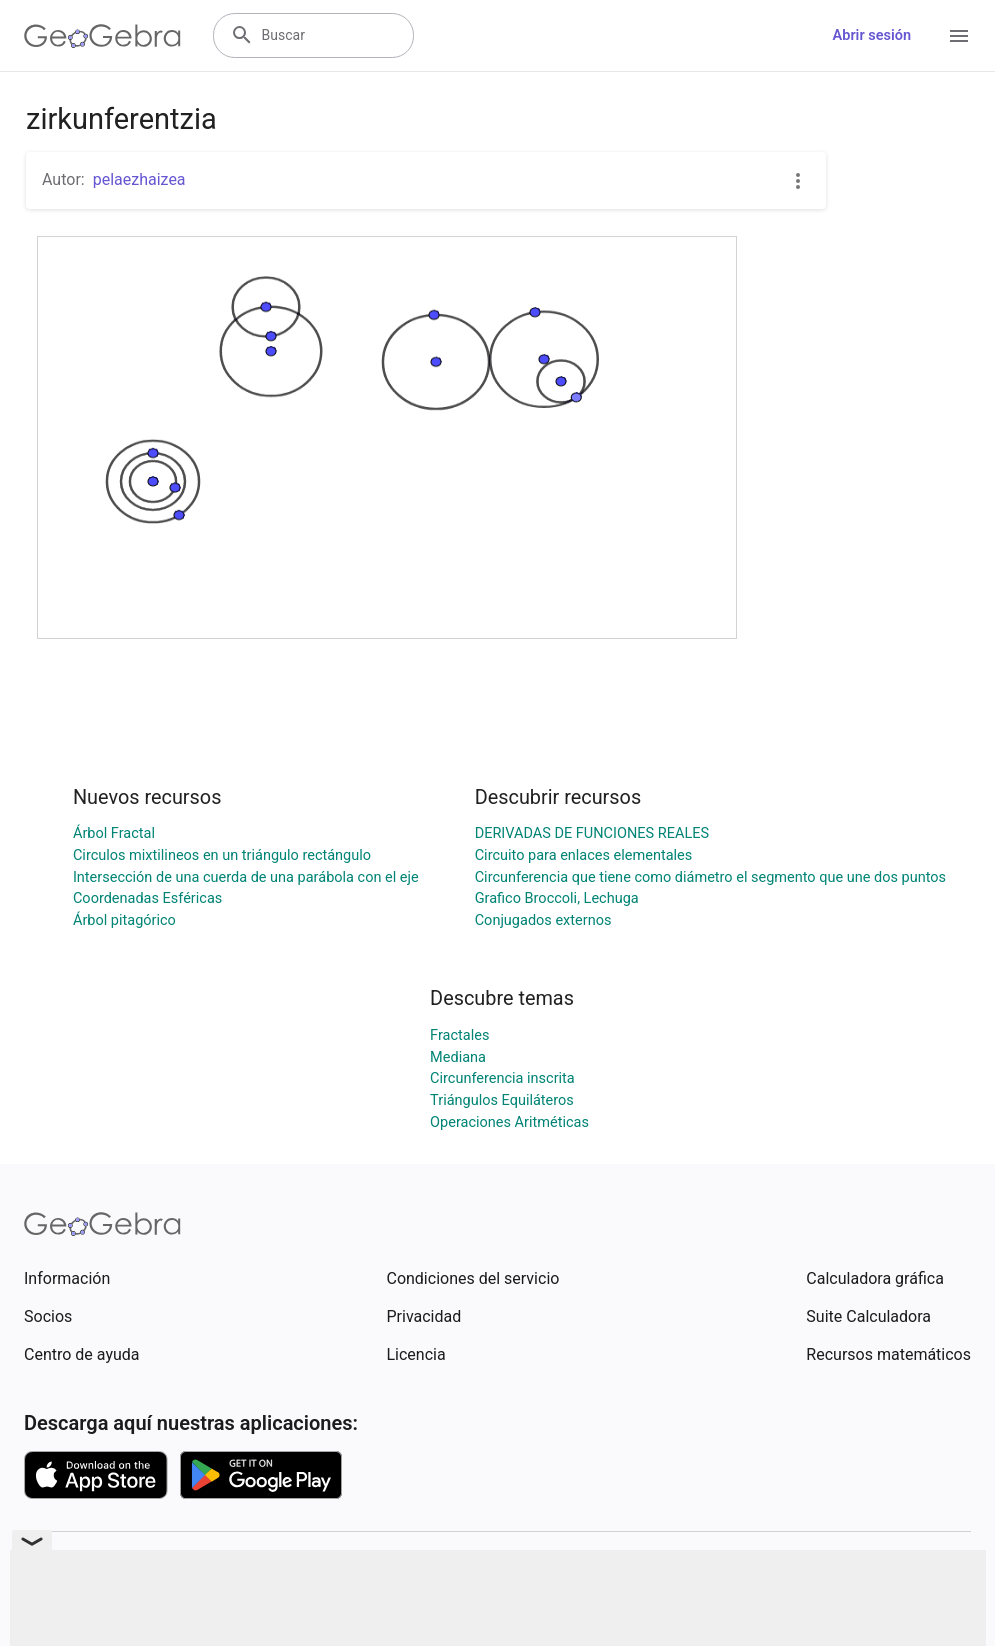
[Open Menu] (959, 36)
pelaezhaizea (139, 179)
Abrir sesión (872, 35)
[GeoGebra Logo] (102, 36)
